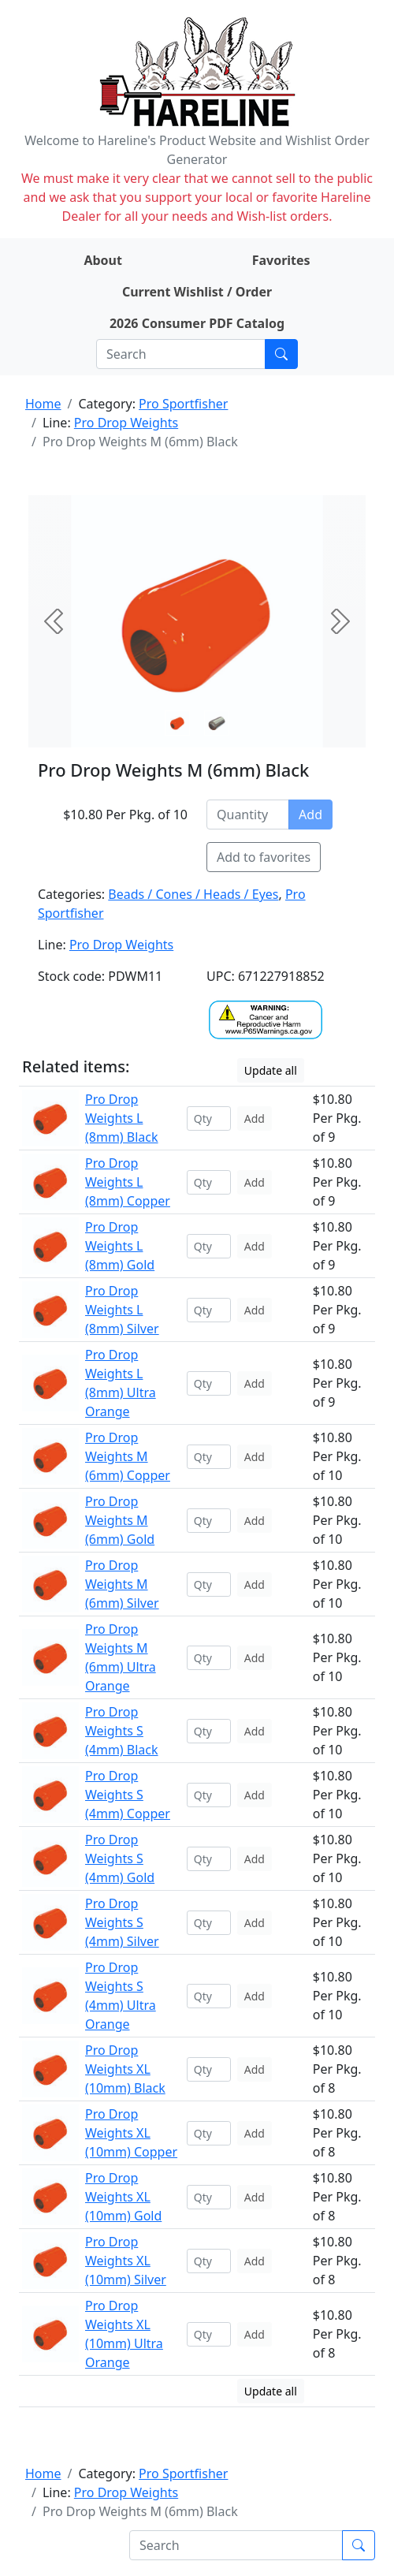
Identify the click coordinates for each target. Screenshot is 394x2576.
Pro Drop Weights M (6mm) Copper (127, 1456)
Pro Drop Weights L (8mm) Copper (127, 1182)
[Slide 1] (217, 723)
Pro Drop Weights (126, 422)
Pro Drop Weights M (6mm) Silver (122, 1584)
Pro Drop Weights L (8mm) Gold (119, 1245)
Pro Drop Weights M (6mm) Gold (119, 1520)
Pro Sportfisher (183, 403)
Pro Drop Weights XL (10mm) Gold (123, 2196)
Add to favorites (263, 857)
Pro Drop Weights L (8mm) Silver (122, 1309)
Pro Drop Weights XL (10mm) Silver (125, 2260)
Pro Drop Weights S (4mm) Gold (119, 1858)
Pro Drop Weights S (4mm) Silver (122, 1922)
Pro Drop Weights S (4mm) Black (121, 1730)
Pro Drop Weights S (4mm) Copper (127, 1794)
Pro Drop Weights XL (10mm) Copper (131, 2132)
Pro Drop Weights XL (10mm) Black (125, 2069)
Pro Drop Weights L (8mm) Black (121, 1118)
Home (43, 403)
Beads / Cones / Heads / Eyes (193, 894)
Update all (270, 1070)
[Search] (181, 354)
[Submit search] (281, 354)
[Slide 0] (177, 723)
